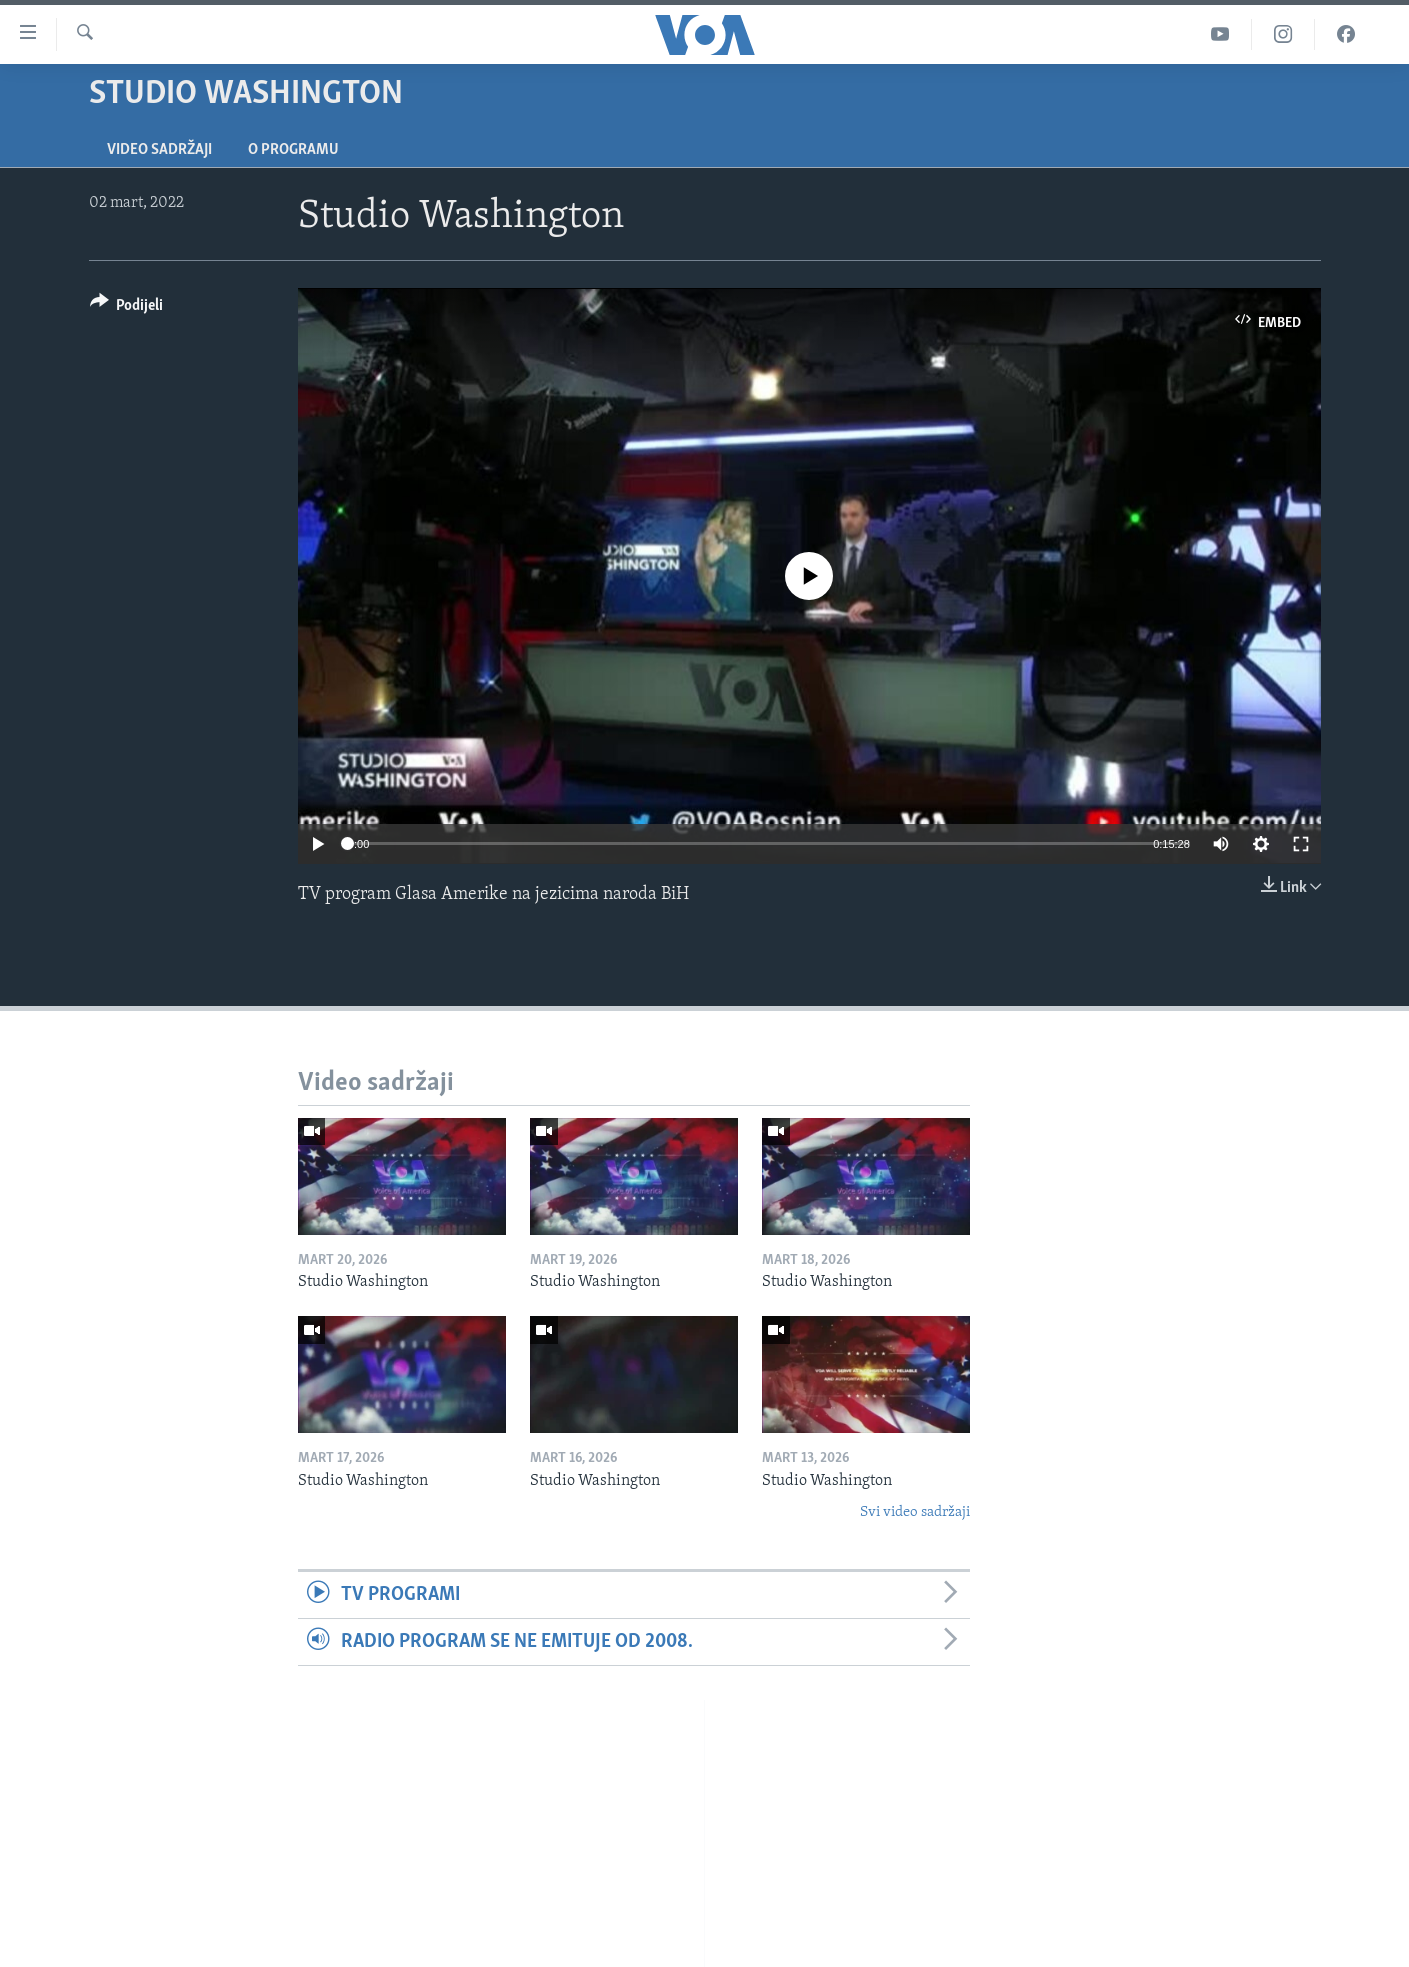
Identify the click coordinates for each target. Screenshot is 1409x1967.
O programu (293, 150)
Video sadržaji (159, 150)
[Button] (127, 308)
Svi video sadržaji (915, 1512)
